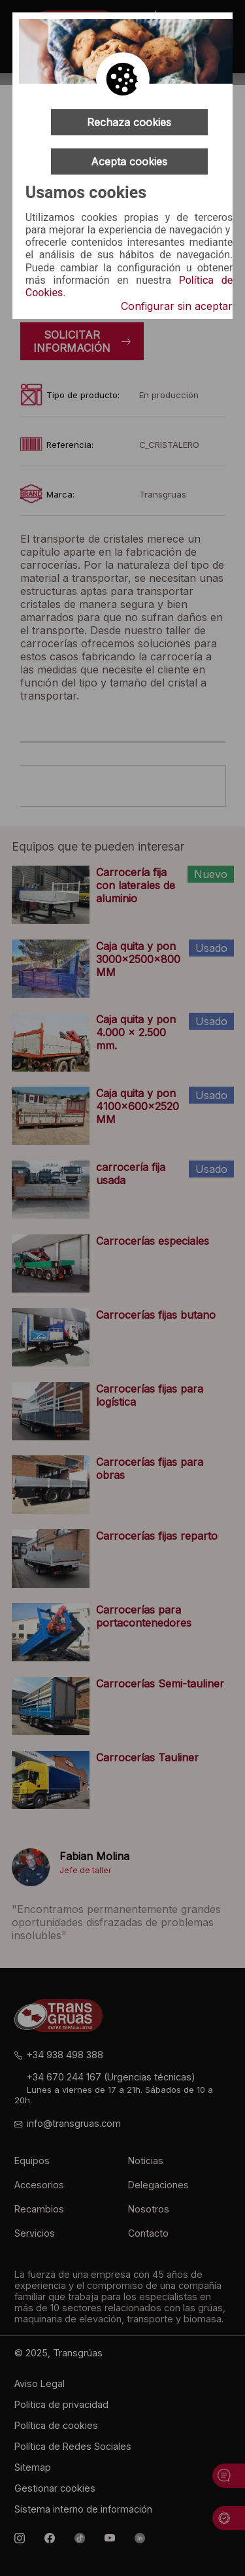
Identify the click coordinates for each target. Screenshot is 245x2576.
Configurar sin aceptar (177, 306)
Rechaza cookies (129, 122)
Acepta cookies (129, 161)
